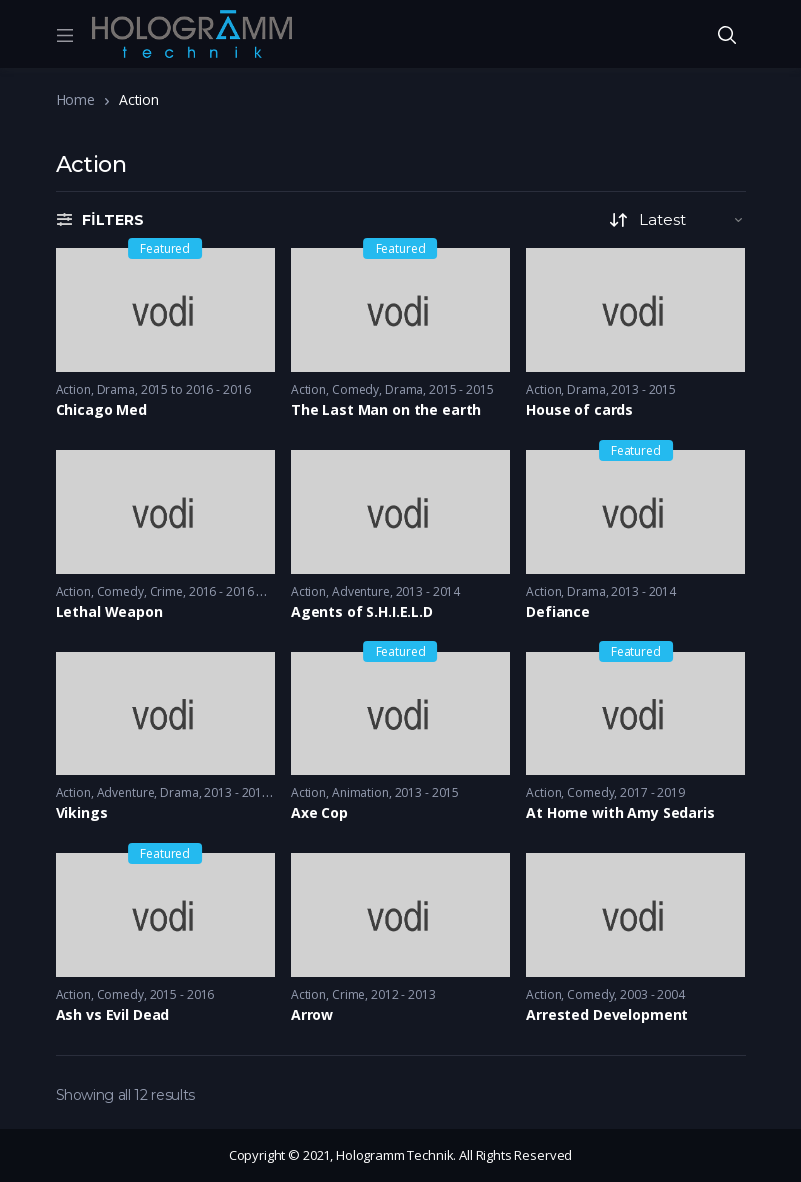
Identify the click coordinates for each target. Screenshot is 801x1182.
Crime (166, 591)
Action (73, 389)
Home (75, 99)
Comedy (355, 389)
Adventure (361, 591)
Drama (116, 389)
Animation (360, 792)
